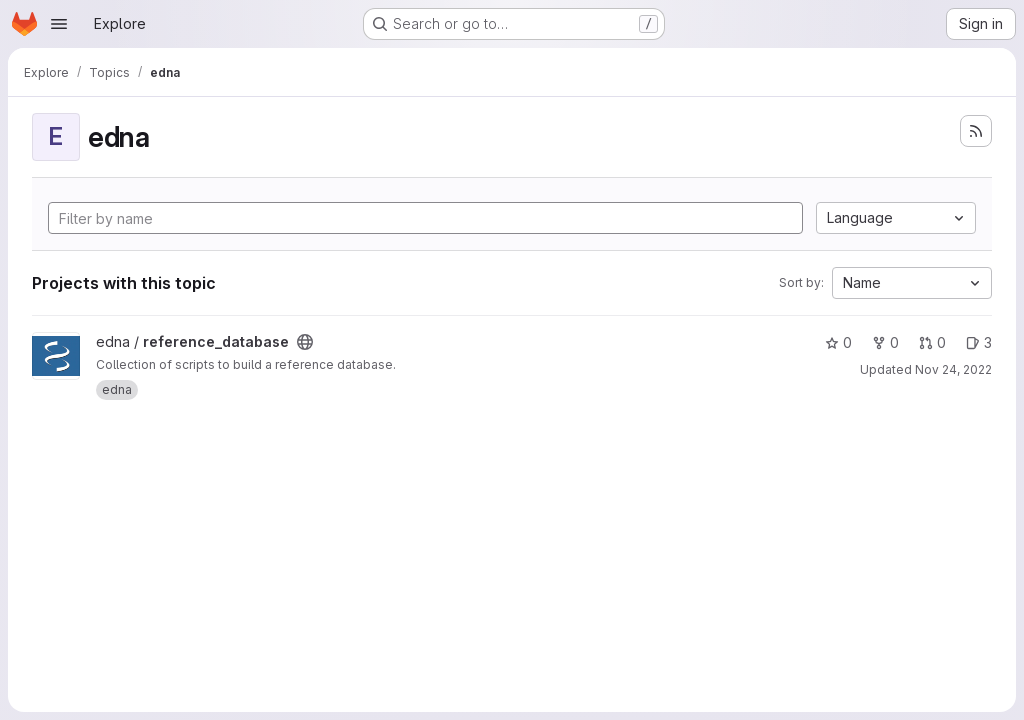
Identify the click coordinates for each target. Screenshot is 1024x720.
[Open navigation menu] (59, 24)
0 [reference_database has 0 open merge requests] (932, 342)
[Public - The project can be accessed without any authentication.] (305, 342)
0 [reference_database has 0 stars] (838, 342)
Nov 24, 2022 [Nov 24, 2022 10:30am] (953, 369)
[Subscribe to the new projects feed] (976, 131)
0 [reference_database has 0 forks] (885, 342)
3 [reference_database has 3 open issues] (979, 342)
